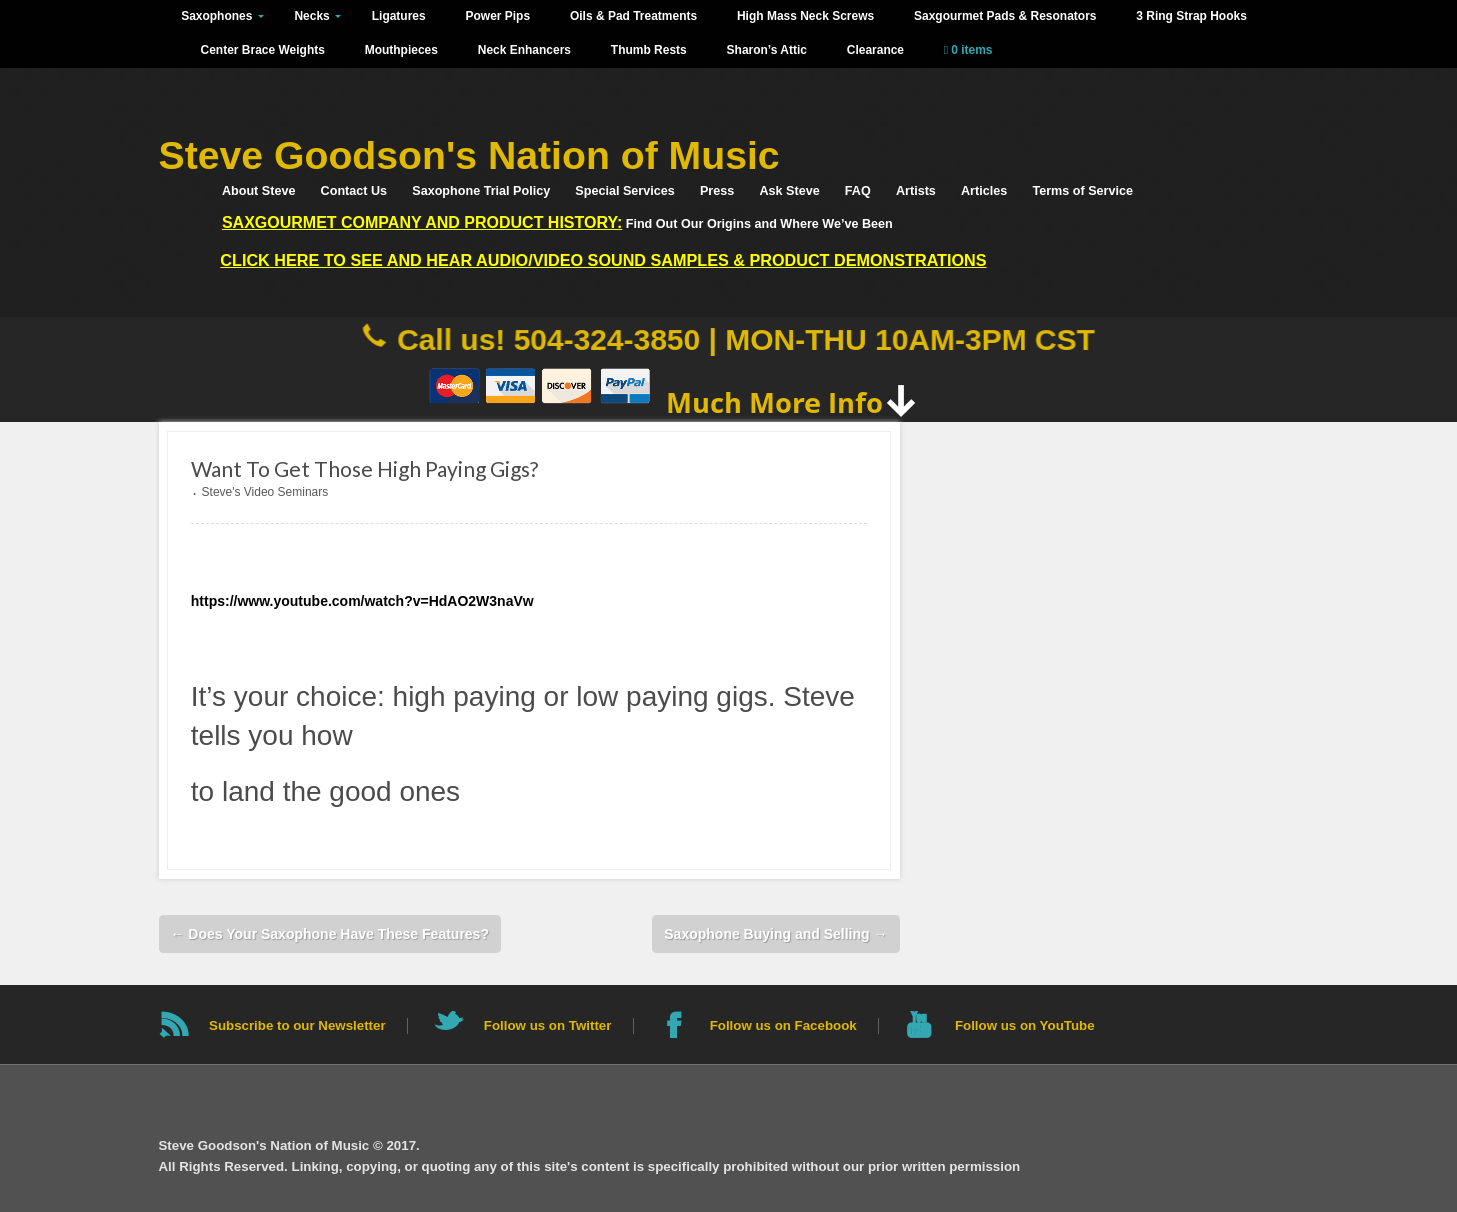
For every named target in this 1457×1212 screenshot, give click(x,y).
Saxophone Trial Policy (481, 191)
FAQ (858, 191)
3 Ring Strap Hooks (1191, 16)
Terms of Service (1082, 191)
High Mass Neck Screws (805, 16)
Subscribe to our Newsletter (297, 1025)
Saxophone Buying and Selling (775, 934)
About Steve (258, 191)
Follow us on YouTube (1025, 1025)
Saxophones (216, 16)
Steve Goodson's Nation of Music (469, 155)
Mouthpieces (401, 50)
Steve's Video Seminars (265, 492)
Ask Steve (789, 191)
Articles (984, 191)
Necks (311, 16)
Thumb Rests (649, 50)
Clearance (875, 50)
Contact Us (354, 191)
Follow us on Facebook (783, 1025)
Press (717, 191)
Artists (916, 191)
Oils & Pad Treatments (633, 16)
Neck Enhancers (524, 50)
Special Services (624, 191)
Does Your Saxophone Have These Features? (329, 934)
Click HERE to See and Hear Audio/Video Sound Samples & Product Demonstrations (603, 260)
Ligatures (399, 16)
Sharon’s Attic (767, 50)
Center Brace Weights (263, 50)
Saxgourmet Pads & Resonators (1005, 16)
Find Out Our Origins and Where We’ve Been (557, 222)
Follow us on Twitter (548, 1025)
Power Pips (498, 16)
